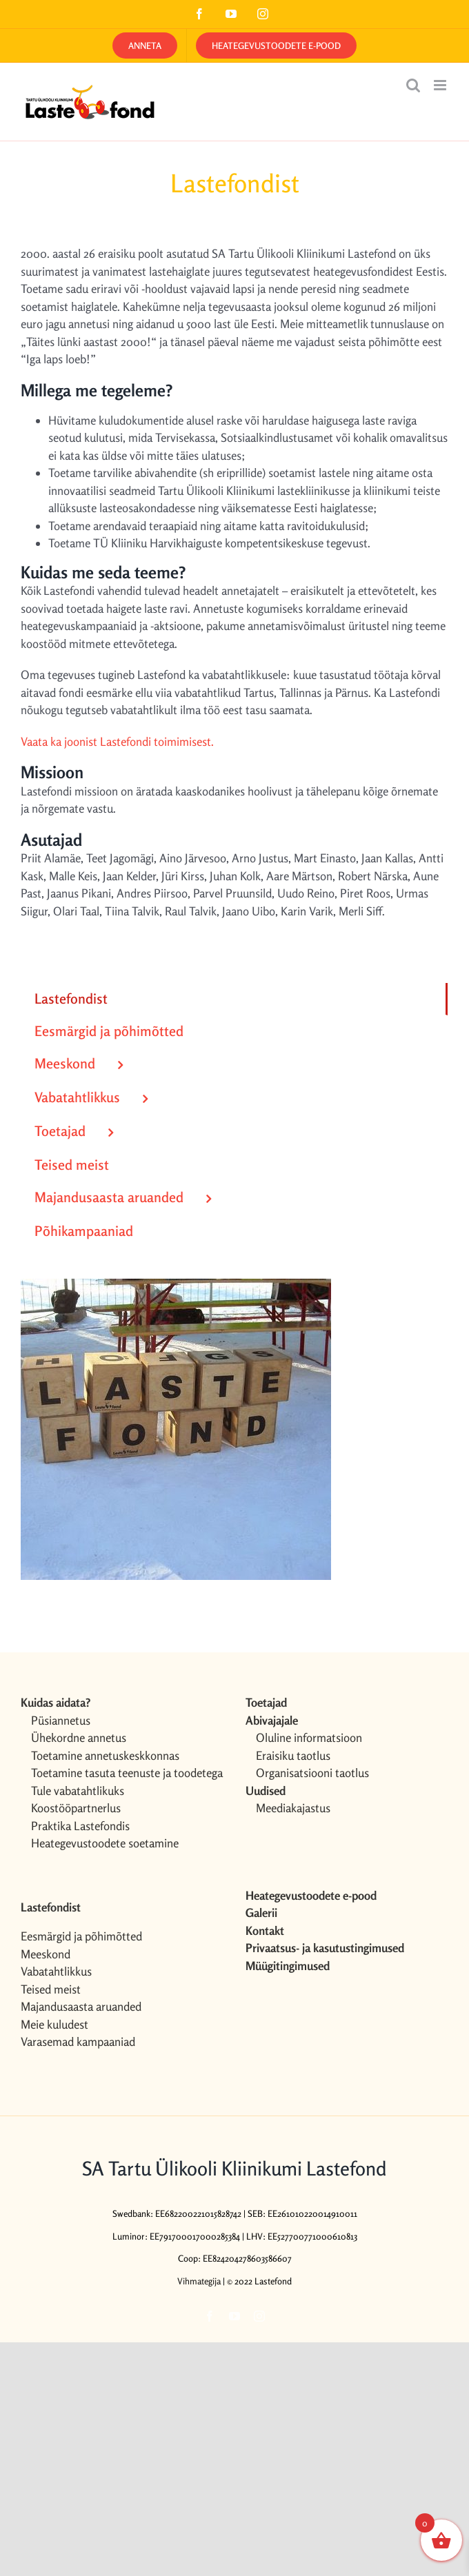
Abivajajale (272, 1720)
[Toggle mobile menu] (441, 85)
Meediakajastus (293, 1808)
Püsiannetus (60, 1720)
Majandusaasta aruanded (81, 2006)
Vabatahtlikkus (56, 1971)
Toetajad (266, 1702)
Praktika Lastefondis (80, 1825)
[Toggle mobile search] (413, 85)
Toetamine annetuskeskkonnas (105, 1755)
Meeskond (45, 1954)
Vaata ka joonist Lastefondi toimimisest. (117, 741)
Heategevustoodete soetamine (105, 1843)
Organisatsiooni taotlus (312, 1772)
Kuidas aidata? (55, 1702)
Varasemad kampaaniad (78, 2041)
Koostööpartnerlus (76, 1808)
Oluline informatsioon (309, 1737)
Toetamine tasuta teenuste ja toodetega (127, 1772)
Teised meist (51, 1989)
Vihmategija (199, 2280)
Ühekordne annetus (78, 1737)
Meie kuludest (54, 2024)
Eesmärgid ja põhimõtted (81, 1936)
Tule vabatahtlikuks (77, 1790)
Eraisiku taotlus (293, 1755)
